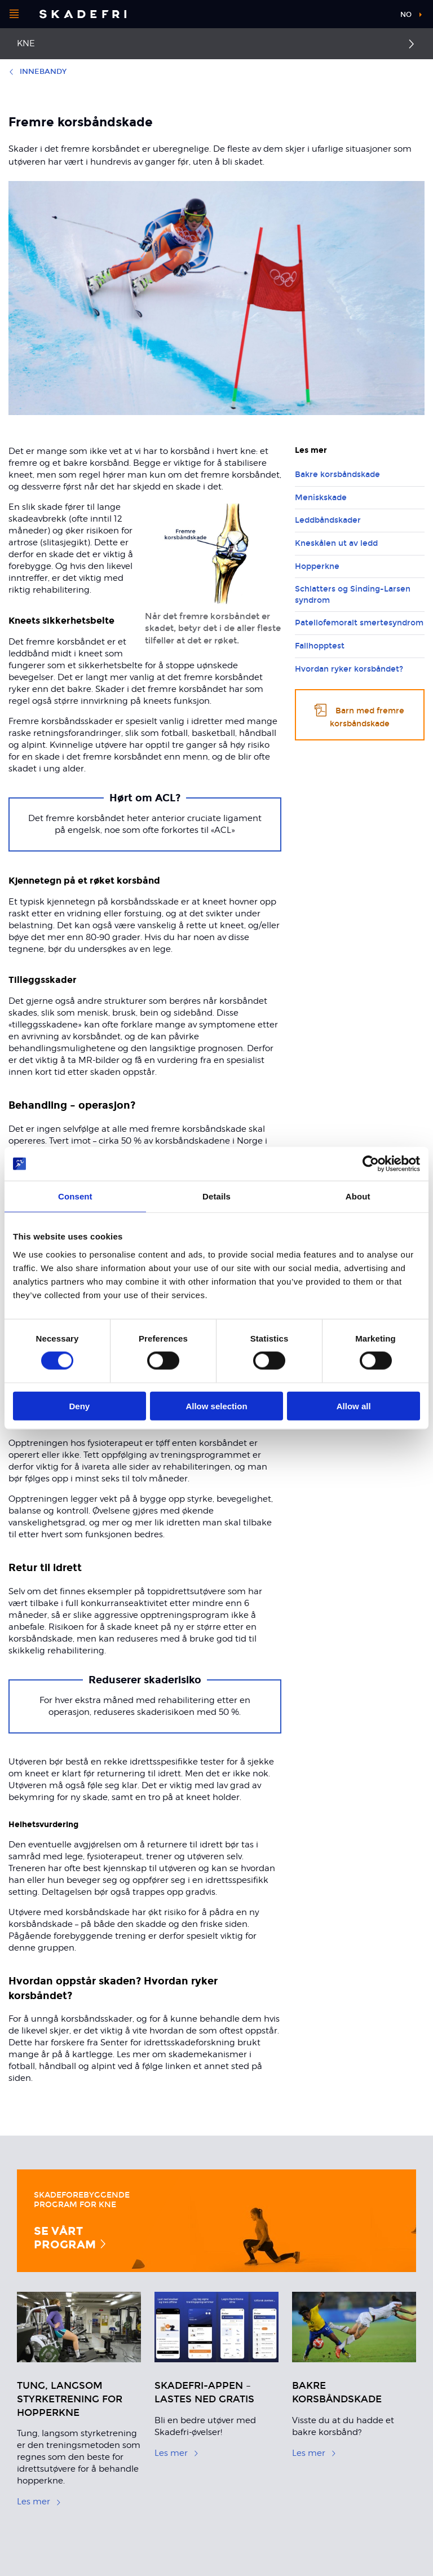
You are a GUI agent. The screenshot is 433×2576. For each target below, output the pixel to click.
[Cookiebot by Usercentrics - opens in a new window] (370, 1163)
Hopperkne (317, 566)
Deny (79, 1405)
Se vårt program (71, 2237)
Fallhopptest (319, 646)
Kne (26, 43)
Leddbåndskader (328, 520)
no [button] (406, 15)
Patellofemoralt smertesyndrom (359, 623)
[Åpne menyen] (14, 14)
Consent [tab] (75, 1196)
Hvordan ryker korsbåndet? (349, 669)
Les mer (39, 2501)
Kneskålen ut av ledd (336, 543)
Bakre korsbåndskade (337, 474)
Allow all (354, 1405)
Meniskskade (321, 497)
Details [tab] (216, 1196)
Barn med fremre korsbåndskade (359, 715)
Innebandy (37, 71)
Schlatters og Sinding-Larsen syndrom (352, 594)
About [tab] (358, 1196)
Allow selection (216, 1405)
